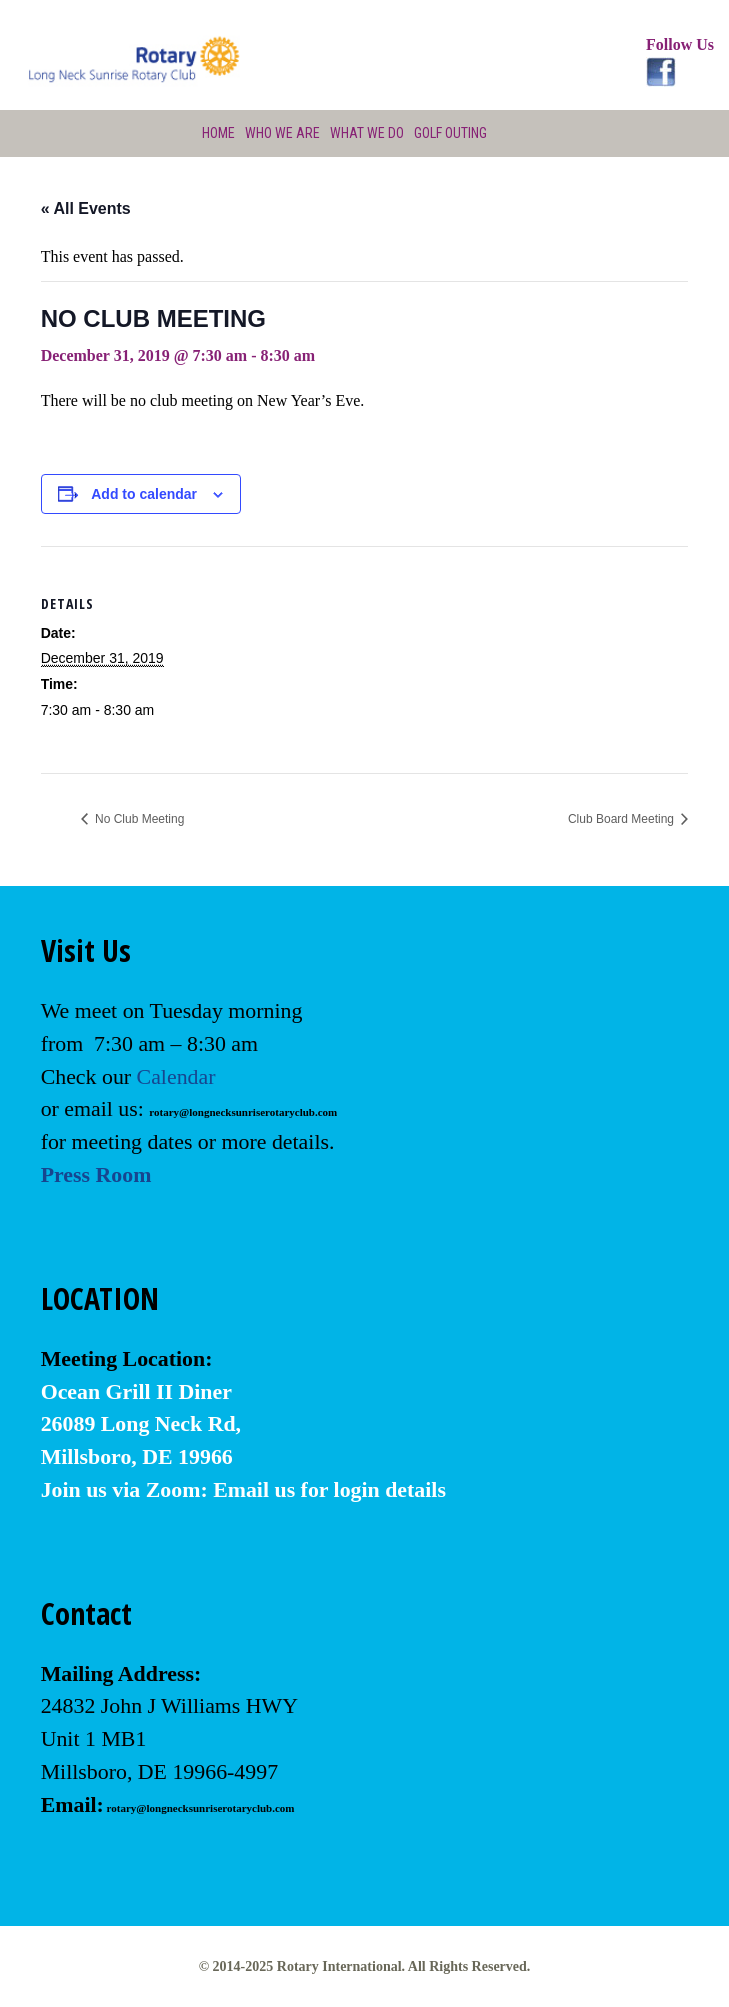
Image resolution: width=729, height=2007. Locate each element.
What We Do (367, 133)
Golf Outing (450, 133)
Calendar (176, 1077)
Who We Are (282, 133)
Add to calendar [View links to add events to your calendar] (144, 494)
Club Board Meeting (622, 819)
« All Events (86, 208)
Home (218, 133)
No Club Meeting (138, 819)
